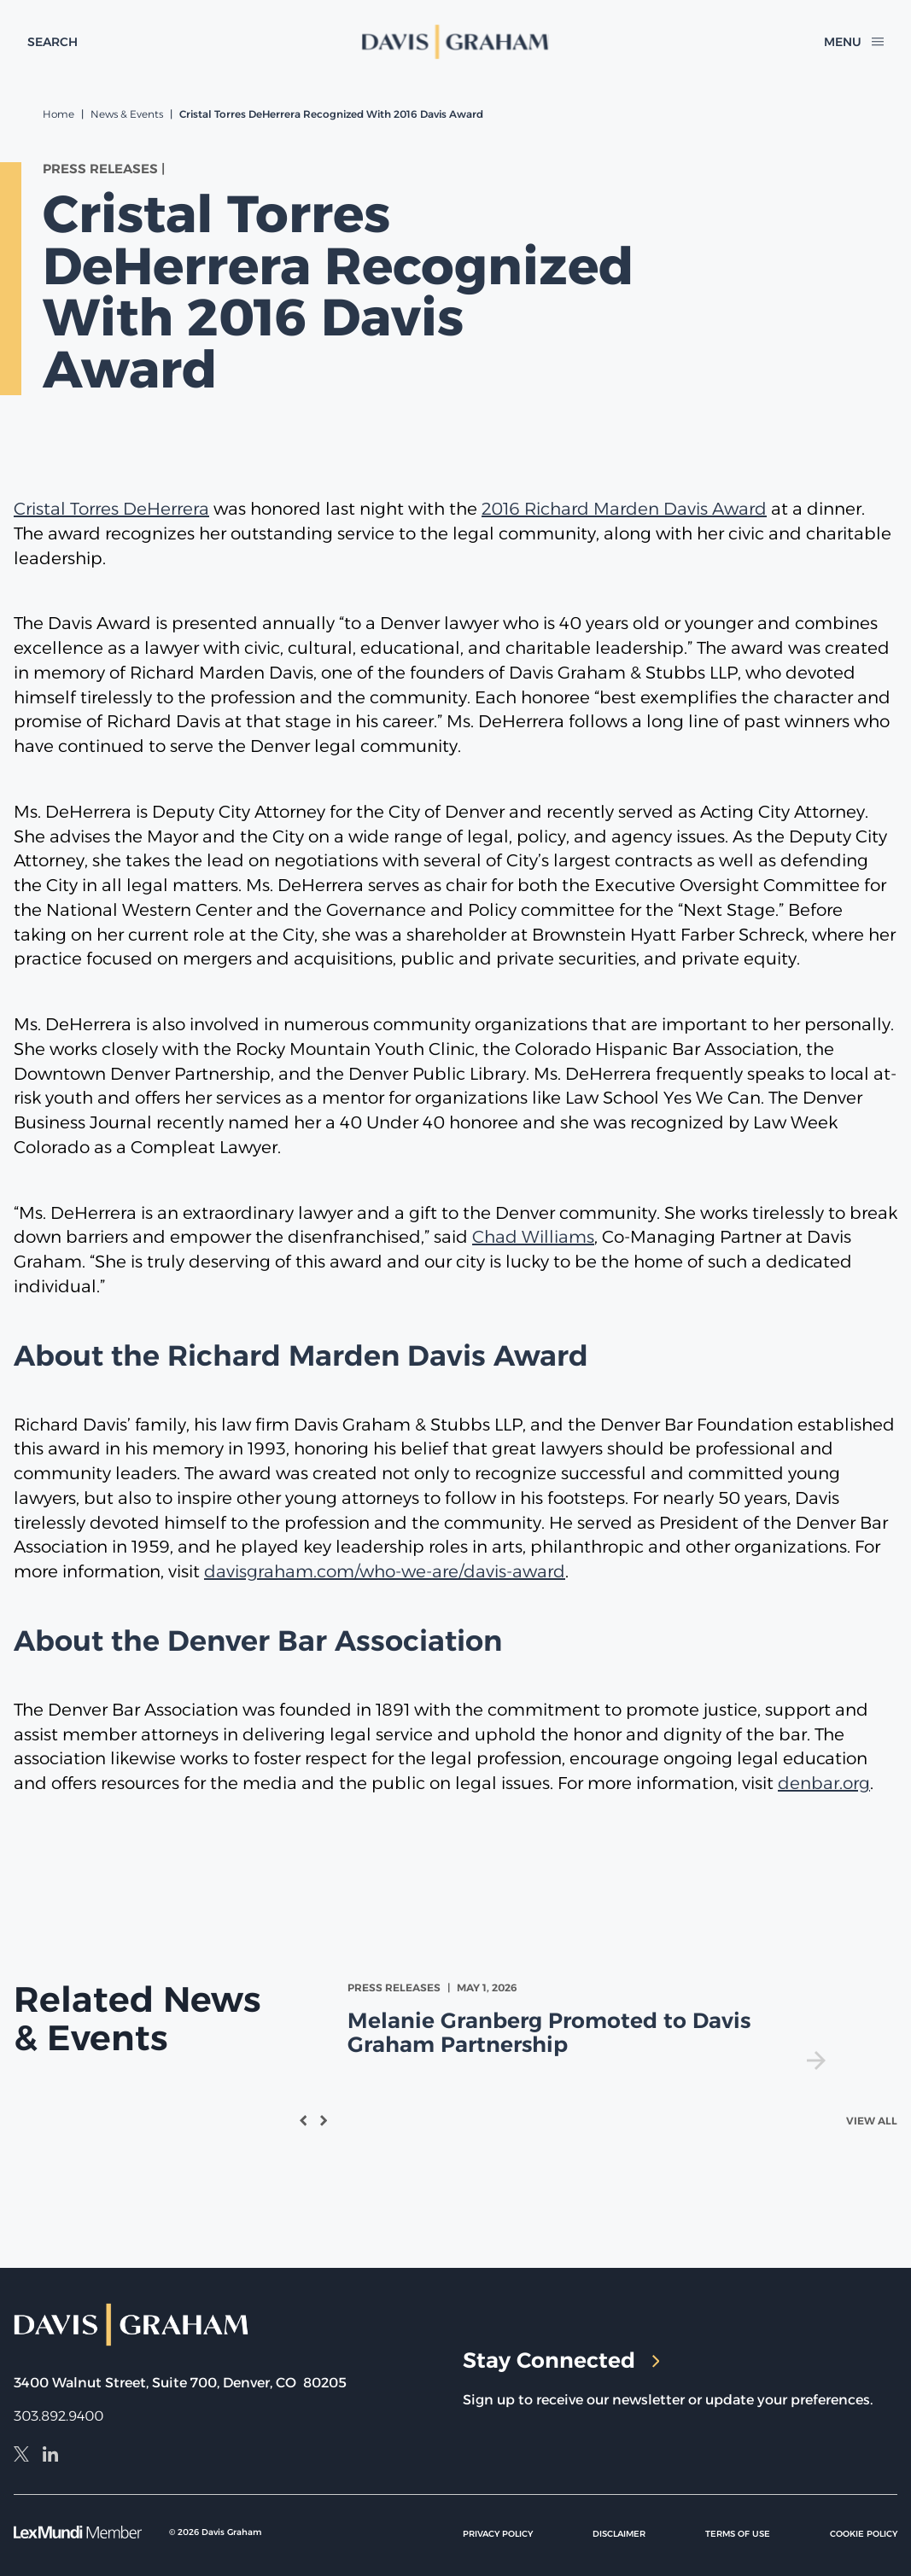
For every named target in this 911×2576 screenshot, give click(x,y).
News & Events (127, 114)
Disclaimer (619, 2533)
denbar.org (824, 1783)
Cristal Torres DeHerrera (111, 508)
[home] (455, 42)
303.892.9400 (58, 2416)
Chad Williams (533, 1237)
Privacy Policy (498, 2533)
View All (871, 2120)
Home (58, 114)
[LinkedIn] (50, 2456)
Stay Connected (561, 2360)
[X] (21, 2456)
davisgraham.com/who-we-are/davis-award (384, 1571)
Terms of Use (737, 2533)
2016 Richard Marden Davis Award (624, 508)
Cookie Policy (863, 2533)
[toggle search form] (52, 41)
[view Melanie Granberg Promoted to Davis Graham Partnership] (589, 2025)
